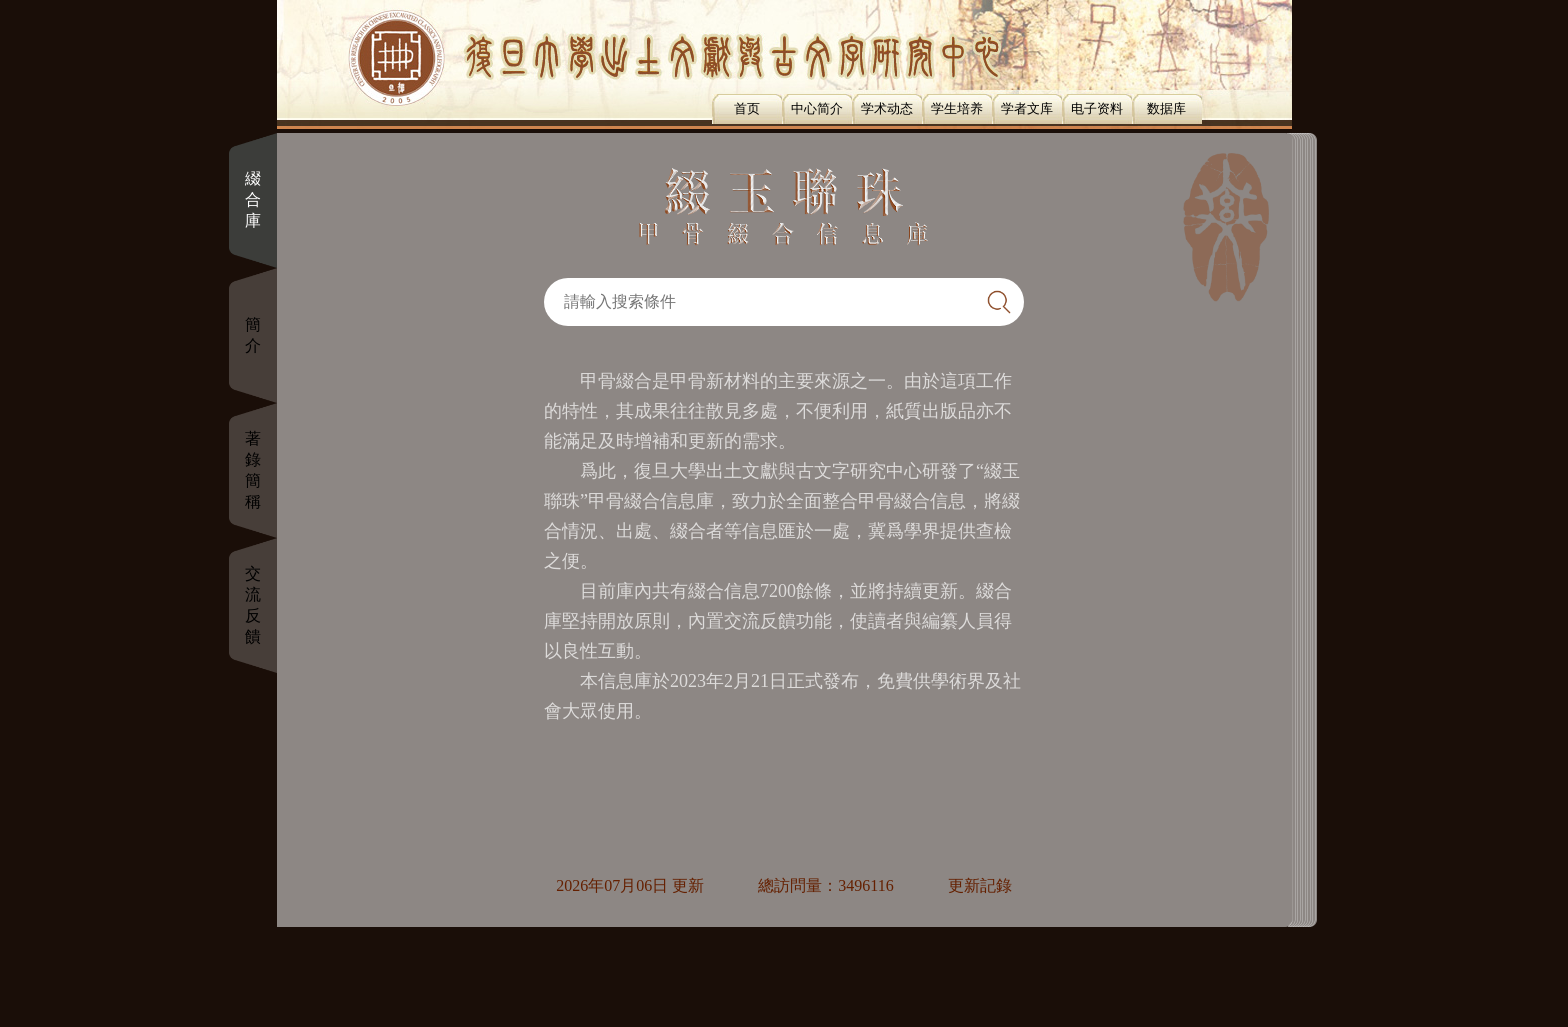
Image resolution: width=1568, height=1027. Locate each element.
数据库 (1166, 108)
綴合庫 (253, 199)
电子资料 (1097, 108)
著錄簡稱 (253, 470)
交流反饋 (253, 605)
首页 (747, 108)
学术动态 (887, 108)
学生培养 (957, 108)
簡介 (253, 335)
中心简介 (817, 108)
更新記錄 (980, 885)
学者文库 (1027, 108)
